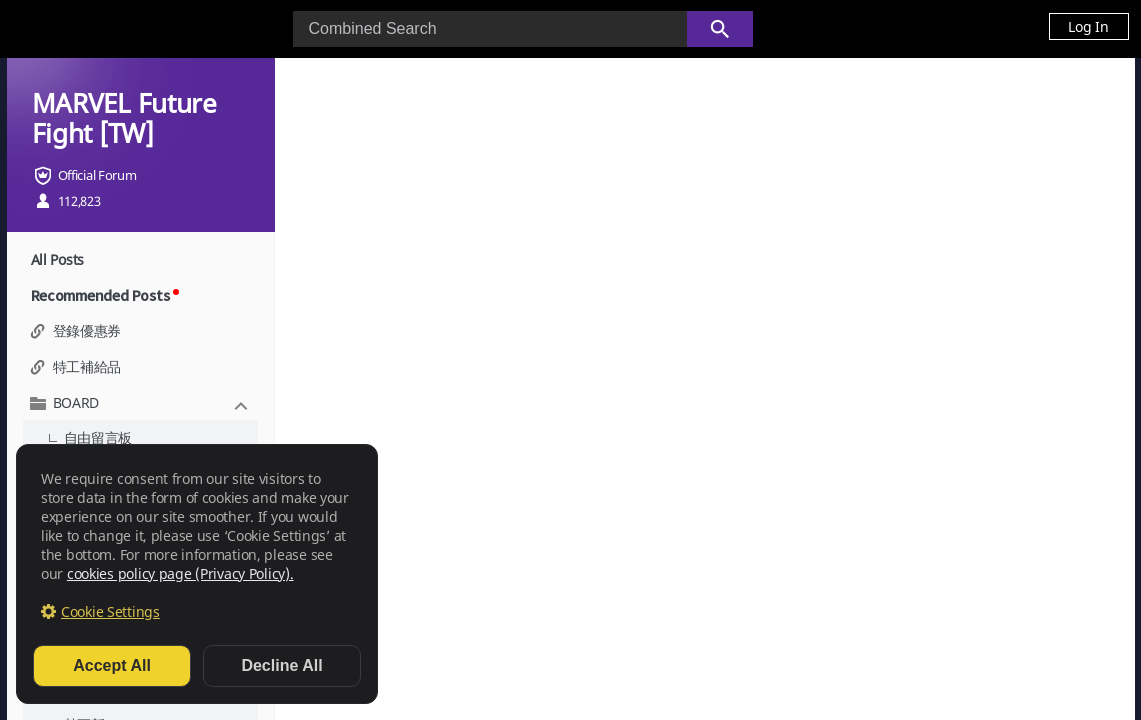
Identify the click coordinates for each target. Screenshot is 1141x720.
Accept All (112, 665)
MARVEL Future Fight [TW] (124, 118)
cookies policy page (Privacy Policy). (180, 573)
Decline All (281, 665)
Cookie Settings (110, 611)
